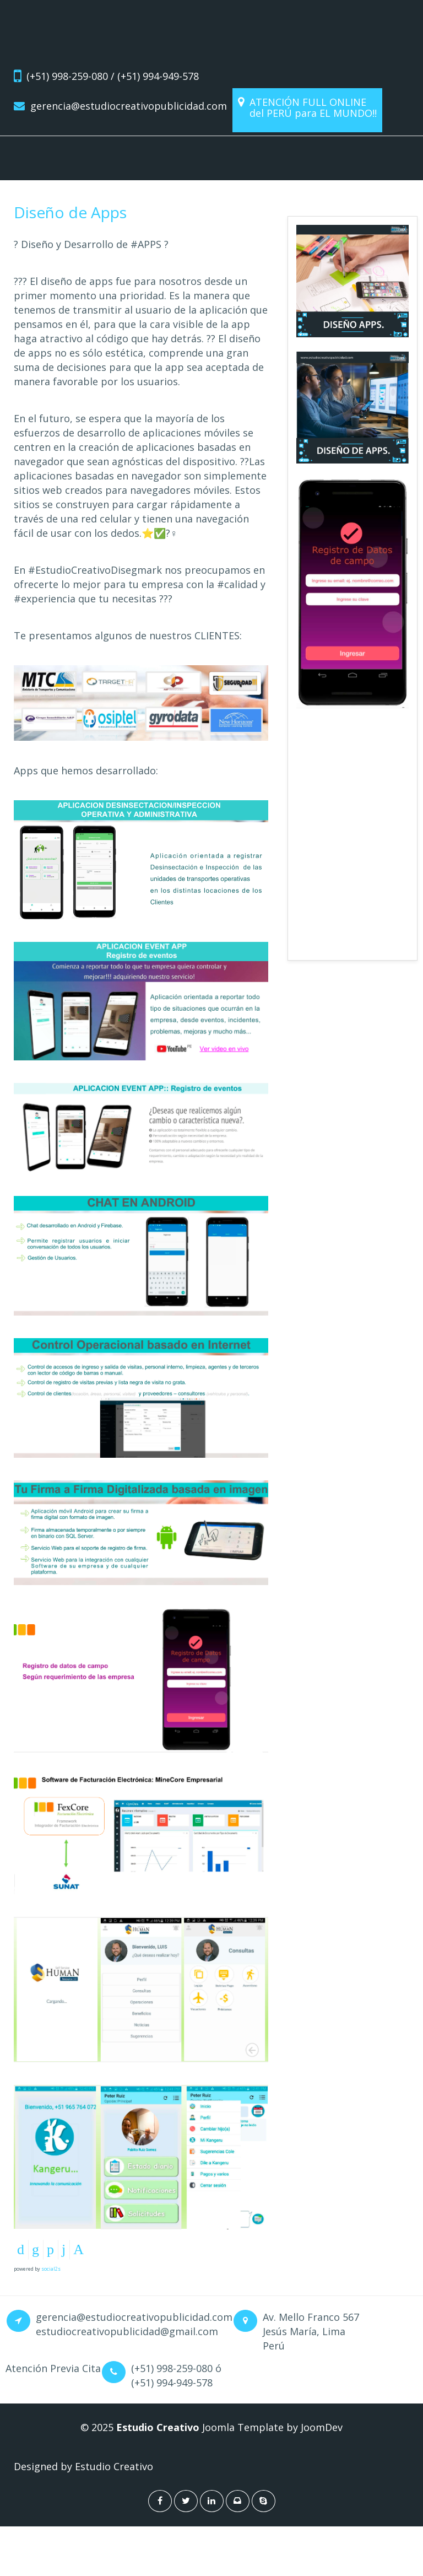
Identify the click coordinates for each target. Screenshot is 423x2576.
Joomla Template (241, 2427)
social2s (51, 2268)
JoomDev (322, 2427)
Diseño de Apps (70, 212)
